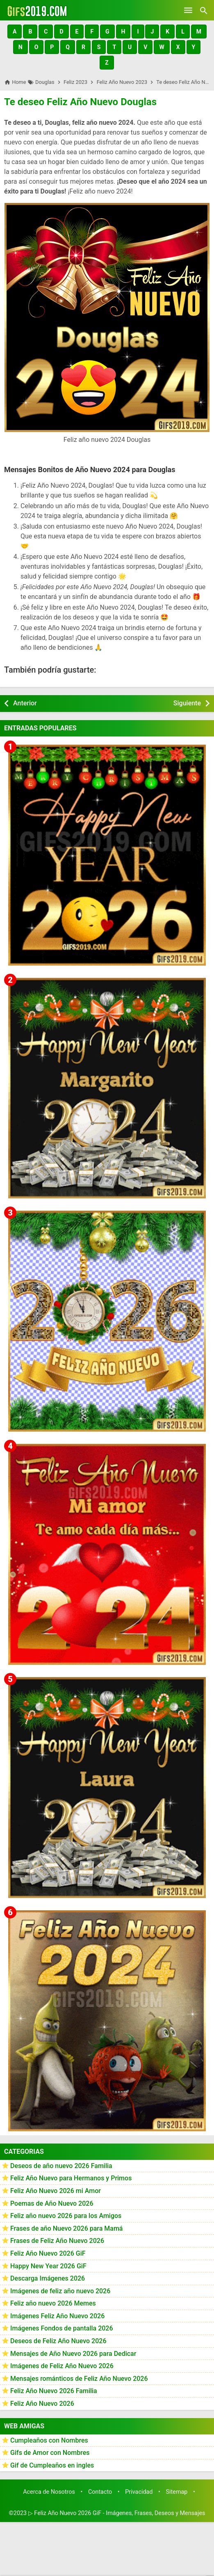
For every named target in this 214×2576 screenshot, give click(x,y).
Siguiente (187, 703)
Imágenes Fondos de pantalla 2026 (61, 2328)
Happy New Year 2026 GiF (48, 2266)
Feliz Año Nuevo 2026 (42, 2403)
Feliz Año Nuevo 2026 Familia (53, 2391)
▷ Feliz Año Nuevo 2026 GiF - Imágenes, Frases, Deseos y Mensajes (116, 2513)
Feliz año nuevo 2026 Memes (53, 2303)
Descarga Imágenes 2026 (47, 2278)
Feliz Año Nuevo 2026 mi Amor (55, 2191)
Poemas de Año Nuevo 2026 (51, 2203)
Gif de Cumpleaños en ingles (52, 2465)
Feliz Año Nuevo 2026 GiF (48, 2253)
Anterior (25, 703)
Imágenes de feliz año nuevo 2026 (60, 2291)
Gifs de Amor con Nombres (50, 2453)
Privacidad (139, 2491)
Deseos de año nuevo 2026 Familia (61, 2166)
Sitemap (177, 2491)
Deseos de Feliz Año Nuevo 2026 (58, 2341)
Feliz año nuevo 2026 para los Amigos (65, 2216)
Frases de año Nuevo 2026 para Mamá (66, 2228)
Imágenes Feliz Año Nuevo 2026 (57, 2316)
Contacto (100, 2491)
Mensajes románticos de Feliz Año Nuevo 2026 (79, 2378)
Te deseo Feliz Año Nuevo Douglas (80, 102)
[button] (14, 31)
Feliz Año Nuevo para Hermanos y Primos (71, 2178)
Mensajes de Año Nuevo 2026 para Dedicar (73, 2354)
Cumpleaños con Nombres (49, 2440)
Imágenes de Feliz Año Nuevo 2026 (62, 2366)
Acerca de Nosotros (49, 2491)
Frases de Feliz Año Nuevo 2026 (57, 2241)
